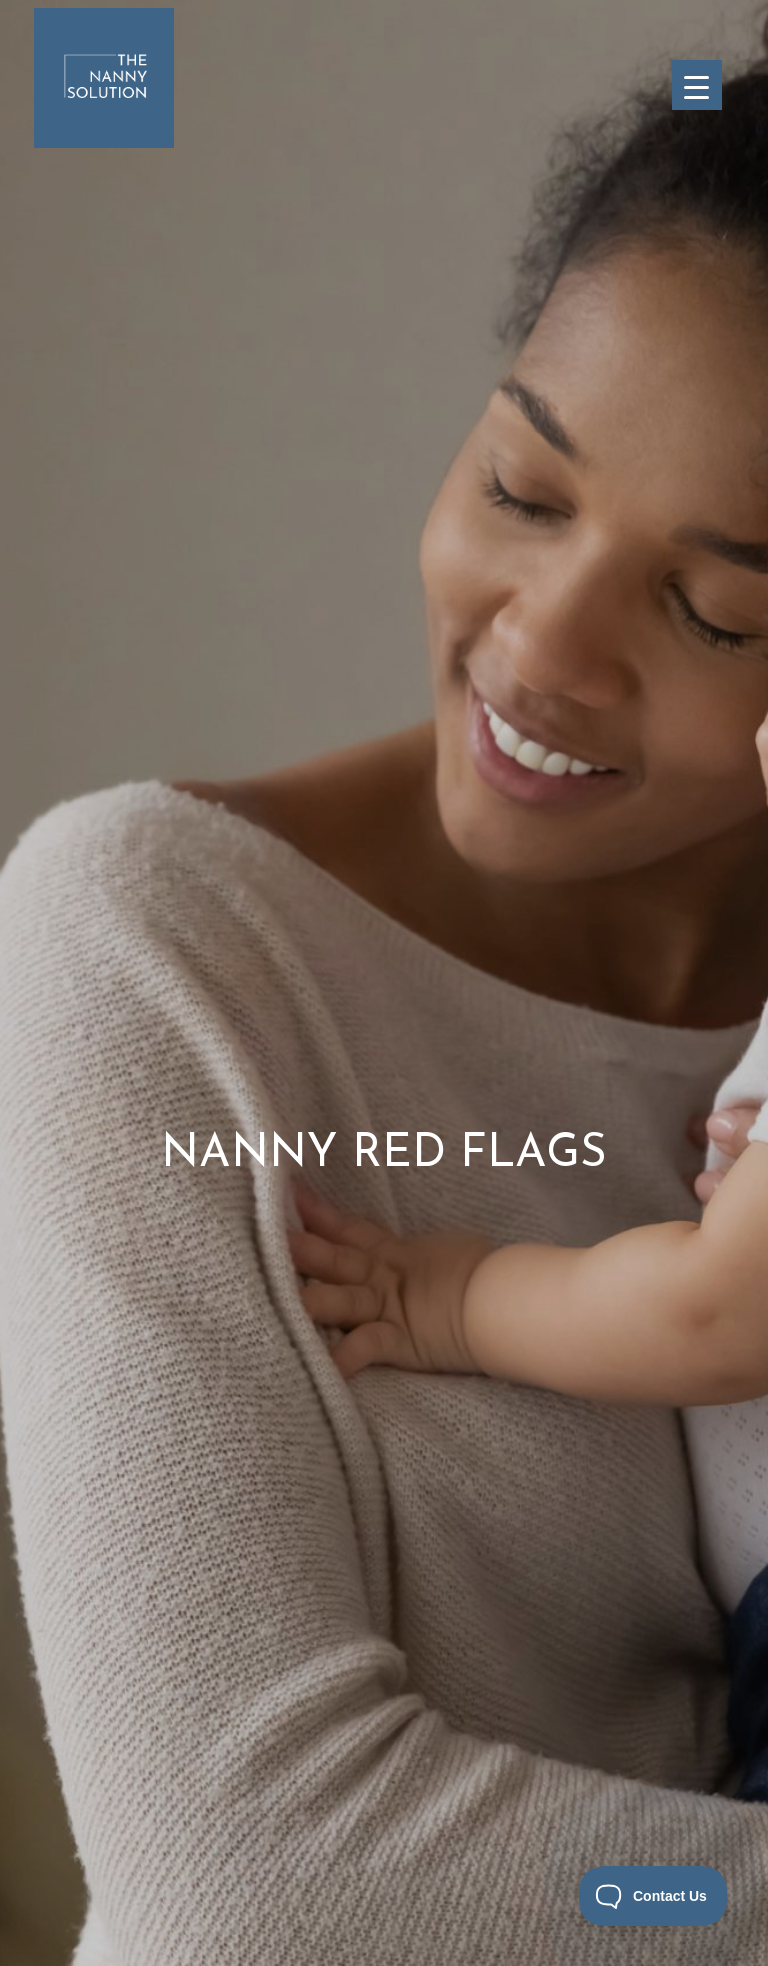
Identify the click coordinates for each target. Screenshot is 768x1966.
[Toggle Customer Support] (653, 1896)
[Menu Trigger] (697, 85)
